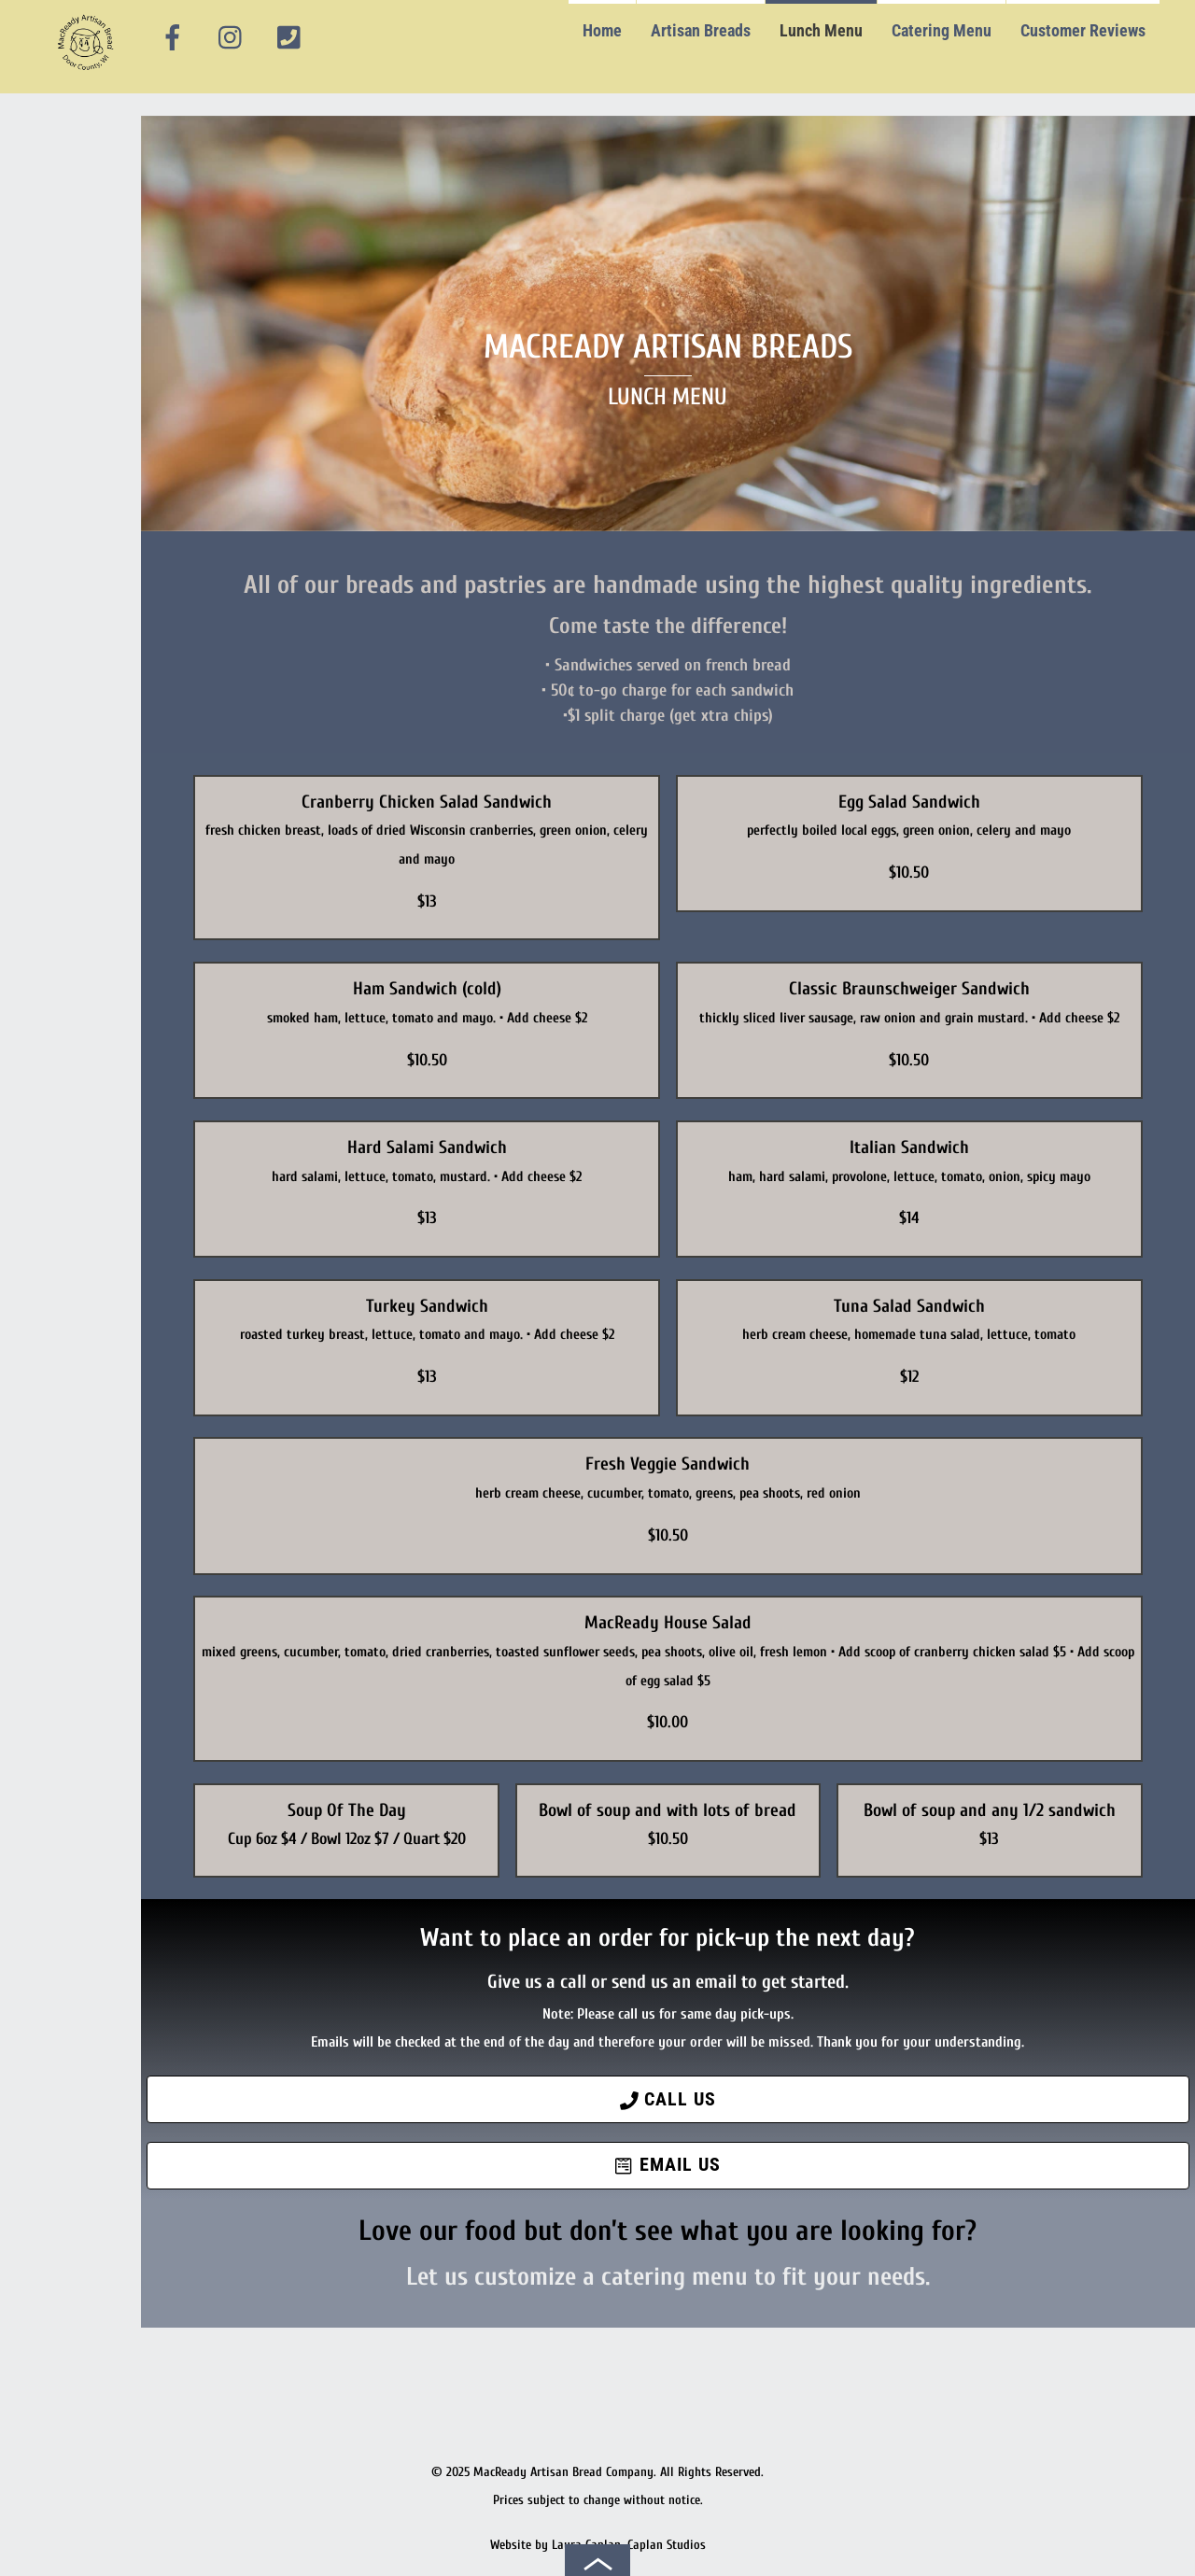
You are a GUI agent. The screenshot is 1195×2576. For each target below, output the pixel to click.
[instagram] (231, 38)
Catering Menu (941, 30)
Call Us (668, 2099)
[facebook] (172, 38)
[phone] (288, 38)
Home (602, 30)
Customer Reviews (1083, 30)
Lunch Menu (821, 30)
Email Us (668, 2165)
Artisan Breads (701, 30)
